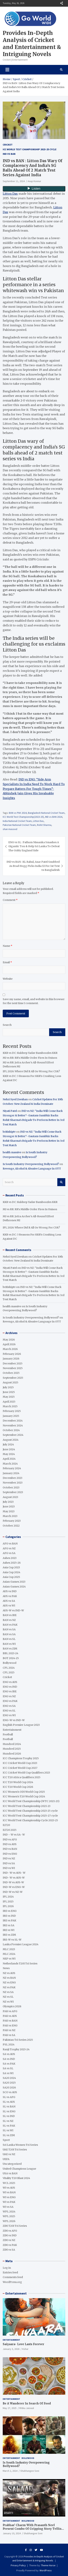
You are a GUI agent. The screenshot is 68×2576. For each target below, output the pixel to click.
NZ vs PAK (9, 1987)
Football (8, 1734)
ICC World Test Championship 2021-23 (26, 1806)
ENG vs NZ (9, 1696)
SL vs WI (8, 2130)
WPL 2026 (9, 2221)
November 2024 (13, 1425)
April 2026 (9, 1344)
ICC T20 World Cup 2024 (18, 1782)
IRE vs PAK (9, 1920)
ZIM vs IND (10, 2235)
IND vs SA (9, 1863)
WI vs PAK (9, 2202)
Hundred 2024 (12, 1744)
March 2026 (10, 1349)
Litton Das (10, 193)
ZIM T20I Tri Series (15, 2225)
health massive (12, 1152)
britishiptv (9, 1131)
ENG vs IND (10, 1686)
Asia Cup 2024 (11, 1572)
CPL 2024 (9, 1667)
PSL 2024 (9, 2044)
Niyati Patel (10, 1111)
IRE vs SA (8, 1925)
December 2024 (13, 1420)
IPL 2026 (8, 1906)
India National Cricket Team (17, 821)
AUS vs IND (10, 1591)
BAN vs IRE (10, 1615)
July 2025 (8, 1387)
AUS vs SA (9, 1600)
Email (7, 962)
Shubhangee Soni (29, 2470)
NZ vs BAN (9, 1977)
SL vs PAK (9, 2125)
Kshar (25, 2349)
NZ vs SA (8, 1992)
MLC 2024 (9, 1954)
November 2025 (13, 1368)
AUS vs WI (9, 1605)
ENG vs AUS (10, 1682)
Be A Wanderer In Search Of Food (27, 2403)
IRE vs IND (9, 1915)
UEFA (6, 2159)
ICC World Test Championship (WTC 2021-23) (31, 1801)
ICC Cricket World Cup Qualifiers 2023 (26, 1772)
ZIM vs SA (9, 2249)
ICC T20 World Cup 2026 (18, 1787)
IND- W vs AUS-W (14, 1877)
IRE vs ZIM (9, 1934)
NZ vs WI (8, 2001)
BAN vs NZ (9, 1620)
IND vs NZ (9, 1858)
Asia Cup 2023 (11, 1567)
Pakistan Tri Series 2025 (18, 2039)
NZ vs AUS (9, 1973)
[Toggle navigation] (7, 69)
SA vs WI (8, 2073)
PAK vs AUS (10, 2016)
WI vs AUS (9, 2187)
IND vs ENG (10, 1853)
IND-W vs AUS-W (13, 1882)
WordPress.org (12, 2282)
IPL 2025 (8, 1901)
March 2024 (10, 1463)
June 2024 (9, 1449)
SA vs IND (9, 2059)
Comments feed (13, 2277)
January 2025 (11, 1416)
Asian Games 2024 (14, 1586)
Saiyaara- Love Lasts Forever (23, 2344)
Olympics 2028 (12, 2006)
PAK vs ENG (10, 2025)
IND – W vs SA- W (14, 1834)
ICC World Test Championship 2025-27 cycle (30, 1815)
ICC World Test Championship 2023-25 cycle (29, 149)
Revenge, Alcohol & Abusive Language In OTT (32, 1168)
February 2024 (12, 1468)
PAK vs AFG (10, 2011)
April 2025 (9, 1401)
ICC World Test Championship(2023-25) (23, 816)
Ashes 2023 (10, 1558)
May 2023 (9, 1511)
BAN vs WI (9, 1644)
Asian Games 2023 (14, 1581)
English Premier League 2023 (21, 1724)
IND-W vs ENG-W (14, 1887)
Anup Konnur (34, 181)
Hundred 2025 (12, 1748)
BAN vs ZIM (10, 1648)
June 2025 (9, 1392)
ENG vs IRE (10, 1691)
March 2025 (10, 1406)
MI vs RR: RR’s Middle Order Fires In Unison (30, 1057)
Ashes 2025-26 (12, 1562)
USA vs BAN (10, 2173)
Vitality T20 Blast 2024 (16, 2178)
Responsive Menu (61, 3)
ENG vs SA (9, 1706)
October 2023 (11, 1487)
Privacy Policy (18, 2565)
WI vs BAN (9, 2192)
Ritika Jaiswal (26, 2408)
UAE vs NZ (9, 2154)
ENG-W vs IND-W (14, 1720)
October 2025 (11, 1373)
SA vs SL (8, 2068)
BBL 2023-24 (10, 1653)
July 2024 (8, 1444)
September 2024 (13, 1435)
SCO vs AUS (10, 2092)
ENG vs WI (9, 1715)
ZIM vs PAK (10, 2245)
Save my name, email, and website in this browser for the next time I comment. (34, 1001)
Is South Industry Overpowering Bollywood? (31, 1164)
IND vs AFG (10, 1839)
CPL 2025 (9, 1672)
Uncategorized (12, 2163)
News (6, 1968)
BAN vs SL (9, 1639)
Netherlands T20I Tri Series (20, 1963)
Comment (10, 900)
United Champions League (19, 2168)
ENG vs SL (9, 1710)
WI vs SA (8, 2206)
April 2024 (9, 1458)
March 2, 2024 (10, 2470)
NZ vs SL (8, 1996)
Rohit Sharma (44, 825)
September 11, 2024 (14, 181)
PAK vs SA (9, 2035)
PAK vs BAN (10, 2020)
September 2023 (13, 1492)
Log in (7, 2267)
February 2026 (12, 1354)
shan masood (10, 829)
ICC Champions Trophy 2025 (21, 1758)
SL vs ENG (9, 2111)
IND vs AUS (10, 1844)
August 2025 (10, 1382)
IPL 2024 (8, 1896)
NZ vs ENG (9, 1982)
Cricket (8, 144)
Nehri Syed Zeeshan (15, 1099)
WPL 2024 (9, 2211)
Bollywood (9, 1662)
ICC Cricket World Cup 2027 (20, 1768)
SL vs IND (9, 2116)
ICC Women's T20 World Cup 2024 (24, 1796)
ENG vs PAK (10, 1701)
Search (7, 1024)
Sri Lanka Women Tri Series (20, 2144)
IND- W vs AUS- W (14, 1872)
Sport (6, 2140)
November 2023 (12, 1482)
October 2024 (11, 1430)
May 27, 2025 (10, 2408)
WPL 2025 (9, 2216)
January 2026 (11, 1358)
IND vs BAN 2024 (53, 816)
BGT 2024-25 (11, 1658)
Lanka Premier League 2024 (20, 1944)
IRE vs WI (8, 1930)
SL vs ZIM (9, 2135)
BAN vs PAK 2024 (18, 812)
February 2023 (12, 1520)
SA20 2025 (9, 2082)
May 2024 (9, 1454)
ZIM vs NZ (9, 2240)
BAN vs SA (9, 1629)
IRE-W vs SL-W (12, 1939)
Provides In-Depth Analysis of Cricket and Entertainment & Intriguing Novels (32, 43)
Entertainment (12, 1729)
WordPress (46, 2570)
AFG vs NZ (9, 1548)
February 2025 (12, 1411)
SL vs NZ (8, 2121)
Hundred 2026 (12, 1753)
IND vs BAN (9, 153)
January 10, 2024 (12, 2533)
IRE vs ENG (10, 1911)
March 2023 (10, 1516)
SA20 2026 (9, 2087)
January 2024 (11, 1473)
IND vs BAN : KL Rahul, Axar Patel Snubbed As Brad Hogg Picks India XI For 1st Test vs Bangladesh (33, 866)
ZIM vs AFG (10, 2230)
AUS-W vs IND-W (13, 1610)
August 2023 (10, 1497)
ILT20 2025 (10, 1830)
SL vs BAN (9, 2106)
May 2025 (9, 1396)
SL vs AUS (9, 2101)
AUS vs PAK (10, 1596)
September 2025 (13, 1377)
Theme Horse (48, 2565)
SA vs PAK (9, 2063)
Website (8, 978)
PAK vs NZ (9, 2030)
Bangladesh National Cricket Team (46, 812)
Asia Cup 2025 (11, 1577)
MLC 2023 (9, 1949)
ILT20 (6, 1825)
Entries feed (10, 2272)
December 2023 (12, 1478)
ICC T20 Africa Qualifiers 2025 (21, 1777)
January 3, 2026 (11, 2349)
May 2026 (9, 1339)
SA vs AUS (9, 2054)
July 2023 (8, 1501)
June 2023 (9, 1506)
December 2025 (12, 1363)
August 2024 (10, 1439)
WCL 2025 (9, 2183)
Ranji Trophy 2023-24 (16, 2049)
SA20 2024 (9, 2078)
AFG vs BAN (10, 1543)
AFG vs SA (9, 1553)
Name (7, 945)
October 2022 (11, 1525)
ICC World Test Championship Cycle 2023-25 (30, 1820)
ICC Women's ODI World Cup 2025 (24, 1791)
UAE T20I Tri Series (15, 2149)
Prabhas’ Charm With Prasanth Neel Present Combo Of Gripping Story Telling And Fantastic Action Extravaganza (33, 2528)
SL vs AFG (9, 2097)
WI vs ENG (9, 2197)
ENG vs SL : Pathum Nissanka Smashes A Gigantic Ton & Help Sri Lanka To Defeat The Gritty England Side (34, 846)
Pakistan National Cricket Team (19, 825)
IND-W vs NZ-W (12, 1892)
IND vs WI (9, 1868)
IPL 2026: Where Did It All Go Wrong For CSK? (31, 1071)
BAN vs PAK (10, 1624)
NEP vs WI (9, 1958)
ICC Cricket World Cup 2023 (20, 1763)
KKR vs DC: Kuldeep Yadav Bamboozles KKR (30, 1053)
